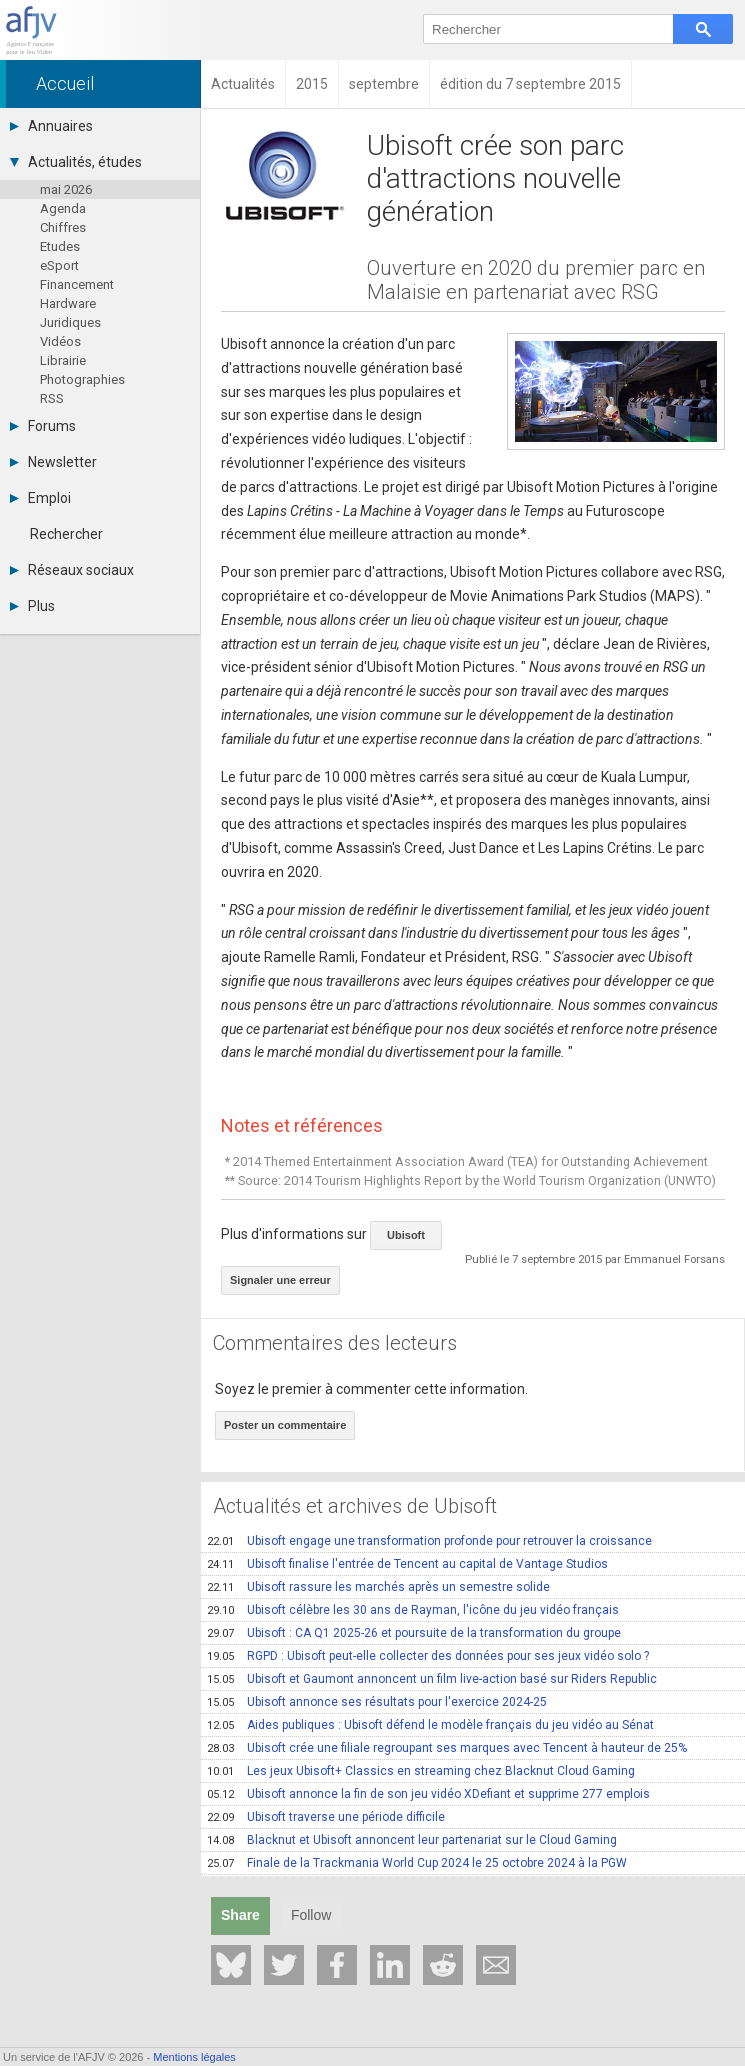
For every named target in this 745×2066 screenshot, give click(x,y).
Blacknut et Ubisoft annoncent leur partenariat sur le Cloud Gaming (412, 1840)
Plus (32, 606)
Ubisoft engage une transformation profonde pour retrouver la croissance (429, 1541)
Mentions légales (194, 2057)
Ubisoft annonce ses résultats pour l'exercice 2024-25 (377, 1702)
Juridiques (70, 322)
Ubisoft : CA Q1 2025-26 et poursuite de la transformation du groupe (414, 1633)
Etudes (60, 246)
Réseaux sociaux (72, 570)
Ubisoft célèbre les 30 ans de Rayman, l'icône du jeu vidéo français (413, 1610)
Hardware (68, 303)
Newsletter (53, 462)
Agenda (63, 208)
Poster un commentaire (285, 1425)
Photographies (82, 379)
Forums (43, 426)
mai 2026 (66, 189)
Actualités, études (76, 162)
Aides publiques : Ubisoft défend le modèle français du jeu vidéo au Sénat (430, 1725)
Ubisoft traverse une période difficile (326, 1817)
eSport (59, 265)
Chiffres (63, 227)
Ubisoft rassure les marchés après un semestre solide (378, 1587)
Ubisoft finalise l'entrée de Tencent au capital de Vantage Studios (407, 1564)
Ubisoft (406, 1235)
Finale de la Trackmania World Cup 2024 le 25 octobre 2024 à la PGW (417, 1863)
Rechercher (66, 534)
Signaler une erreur (280, 1280)
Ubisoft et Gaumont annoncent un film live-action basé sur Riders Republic (432, 1679)
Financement (77, 284)
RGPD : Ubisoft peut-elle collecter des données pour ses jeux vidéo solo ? (428, 1656)
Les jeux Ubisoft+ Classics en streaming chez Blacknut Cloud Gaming (421, 1771)
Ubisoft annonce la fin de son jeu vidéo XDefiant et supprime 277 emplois (428, 1794)
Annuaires (51, 126)
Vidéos (60, 341)
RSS (52, 398)
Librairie (63, 360)
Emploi (40, 498)
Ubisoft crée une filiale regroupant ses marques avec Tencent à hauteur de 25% (447, 1748)
